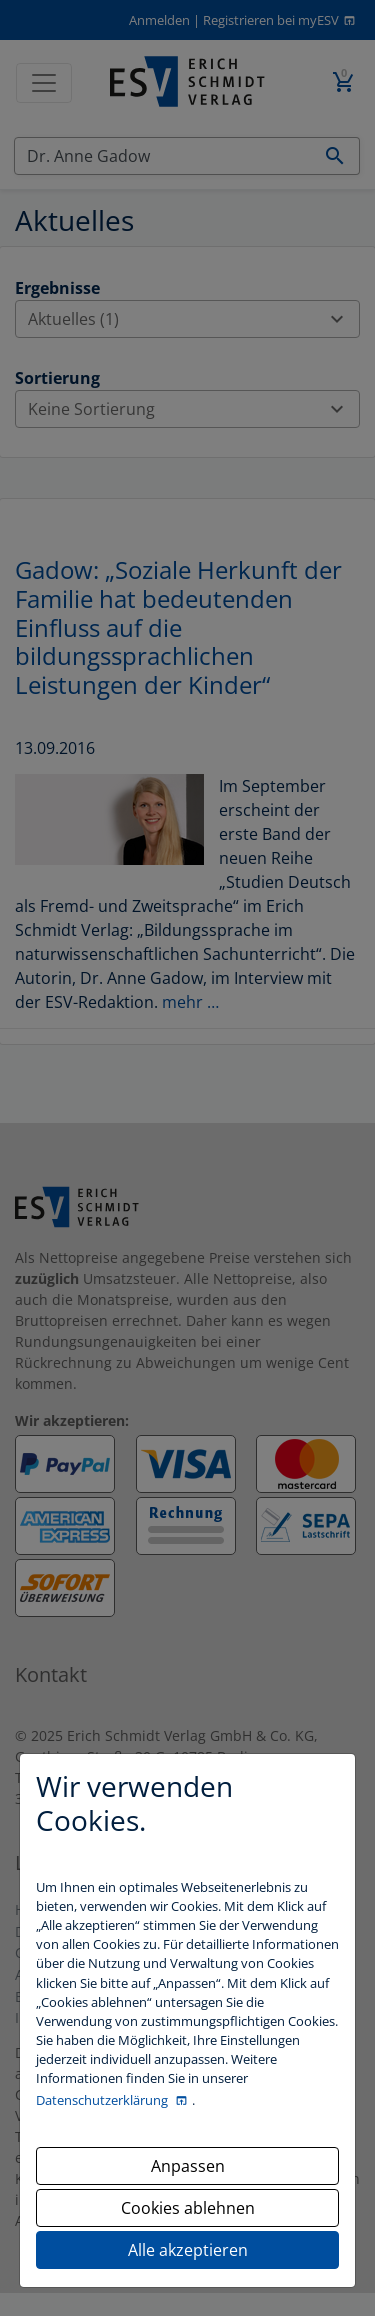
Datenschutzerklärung (103, 2100)
